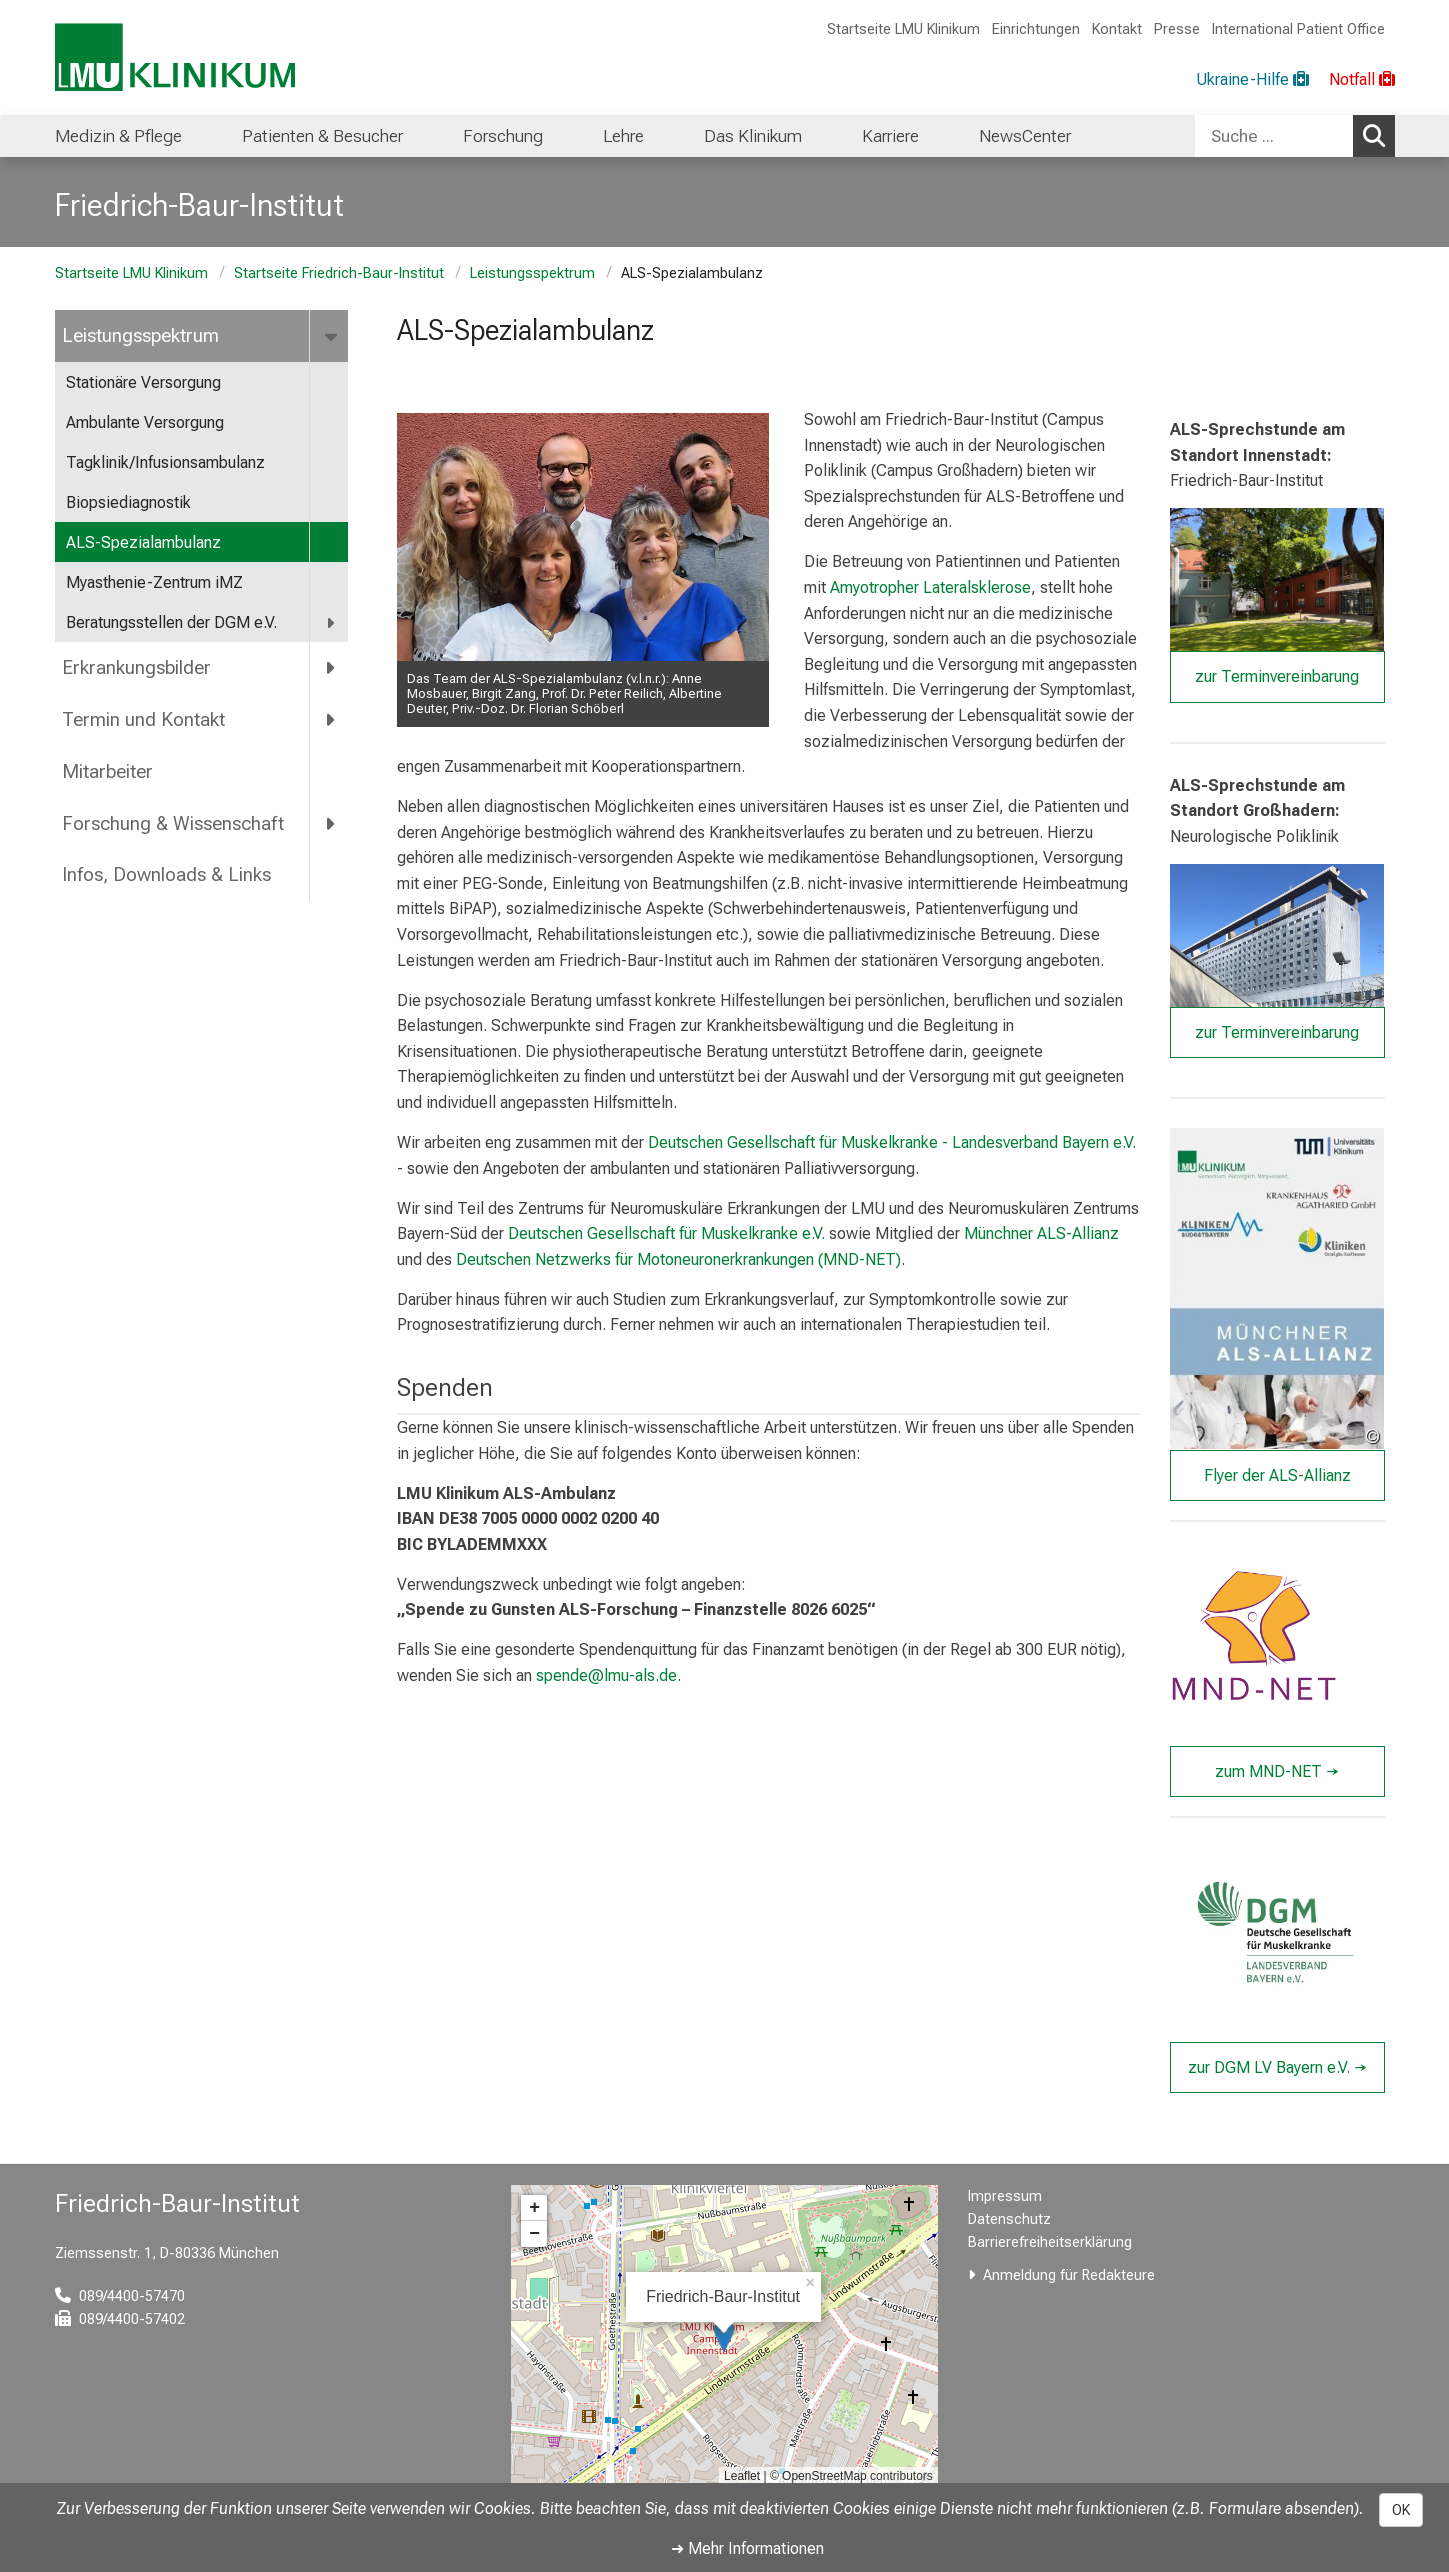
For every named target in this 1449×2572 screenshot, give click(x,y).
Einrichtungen (1036, 29)
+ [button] (534, 2208)
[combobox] (1295, 136)
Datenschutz (1009, 2219)
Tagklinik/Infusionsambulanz (165, 462)
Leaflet (742, 2476)
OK (1401, 2510)
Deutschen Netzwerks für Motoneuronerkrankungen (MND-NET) (678, 1259)
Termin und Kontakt (143, 719)
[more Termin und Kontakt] (332, 719)
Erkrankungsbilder (136, 667)
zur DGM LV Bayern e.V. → (1277, 2067)
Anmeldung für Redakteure (1069, 2275)
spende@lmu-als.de (606, 1675)
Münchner (1000, 1234)
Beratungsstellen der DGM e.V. (171, 622)
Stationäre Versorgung (143, 382)
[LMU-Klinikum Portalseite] (175, 57)
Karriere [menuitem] (890, 136)
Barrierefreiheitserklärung (1050, 2242)
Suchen (1379, 135)
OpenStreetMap (824, 2476)
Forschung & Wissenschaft (173, 823)
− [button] (534, 2234)
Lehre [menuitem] (623, 136)
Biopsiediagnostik (128, 502)
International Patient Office (1298, 29)
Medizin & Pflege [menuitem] (118, 136)
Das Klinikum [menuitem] (753, 136)
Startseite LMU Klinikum (903, 29)
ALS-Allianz (1078, 1234)
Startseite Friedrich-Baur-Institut (339, 273)
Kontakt (1117, 29)
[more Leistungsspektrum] (333, 336)
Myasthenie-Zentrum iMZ (154, 582)
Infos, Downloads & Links (166, 874)
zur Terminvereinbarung (1277, 677)
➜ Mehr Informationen (747, 2548)
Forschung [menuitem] (503, 136)
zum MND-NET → (1277, 1771)
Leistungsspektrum (532, 273)
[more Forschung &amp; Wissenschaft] (332, 823)
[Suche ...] (1274, 136)
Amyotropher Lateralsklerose (930, 587)
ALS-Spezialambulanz (143, 542)
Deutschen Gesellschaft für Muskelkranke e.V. (666, 1234)
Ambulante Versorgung (145, 422)
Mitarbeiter (107, 771)
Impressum (1005, 2196)
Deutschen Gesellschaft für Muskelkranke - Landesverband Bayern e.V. (892, 1142)
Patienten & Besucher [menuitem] (322, 136)
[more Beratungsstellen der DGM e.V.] (332, 623)
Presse (1177, 29)
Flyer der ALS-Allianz (1277, 1475)
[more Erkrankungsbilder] (332, 668)
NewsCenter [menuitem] (1025, 136)
